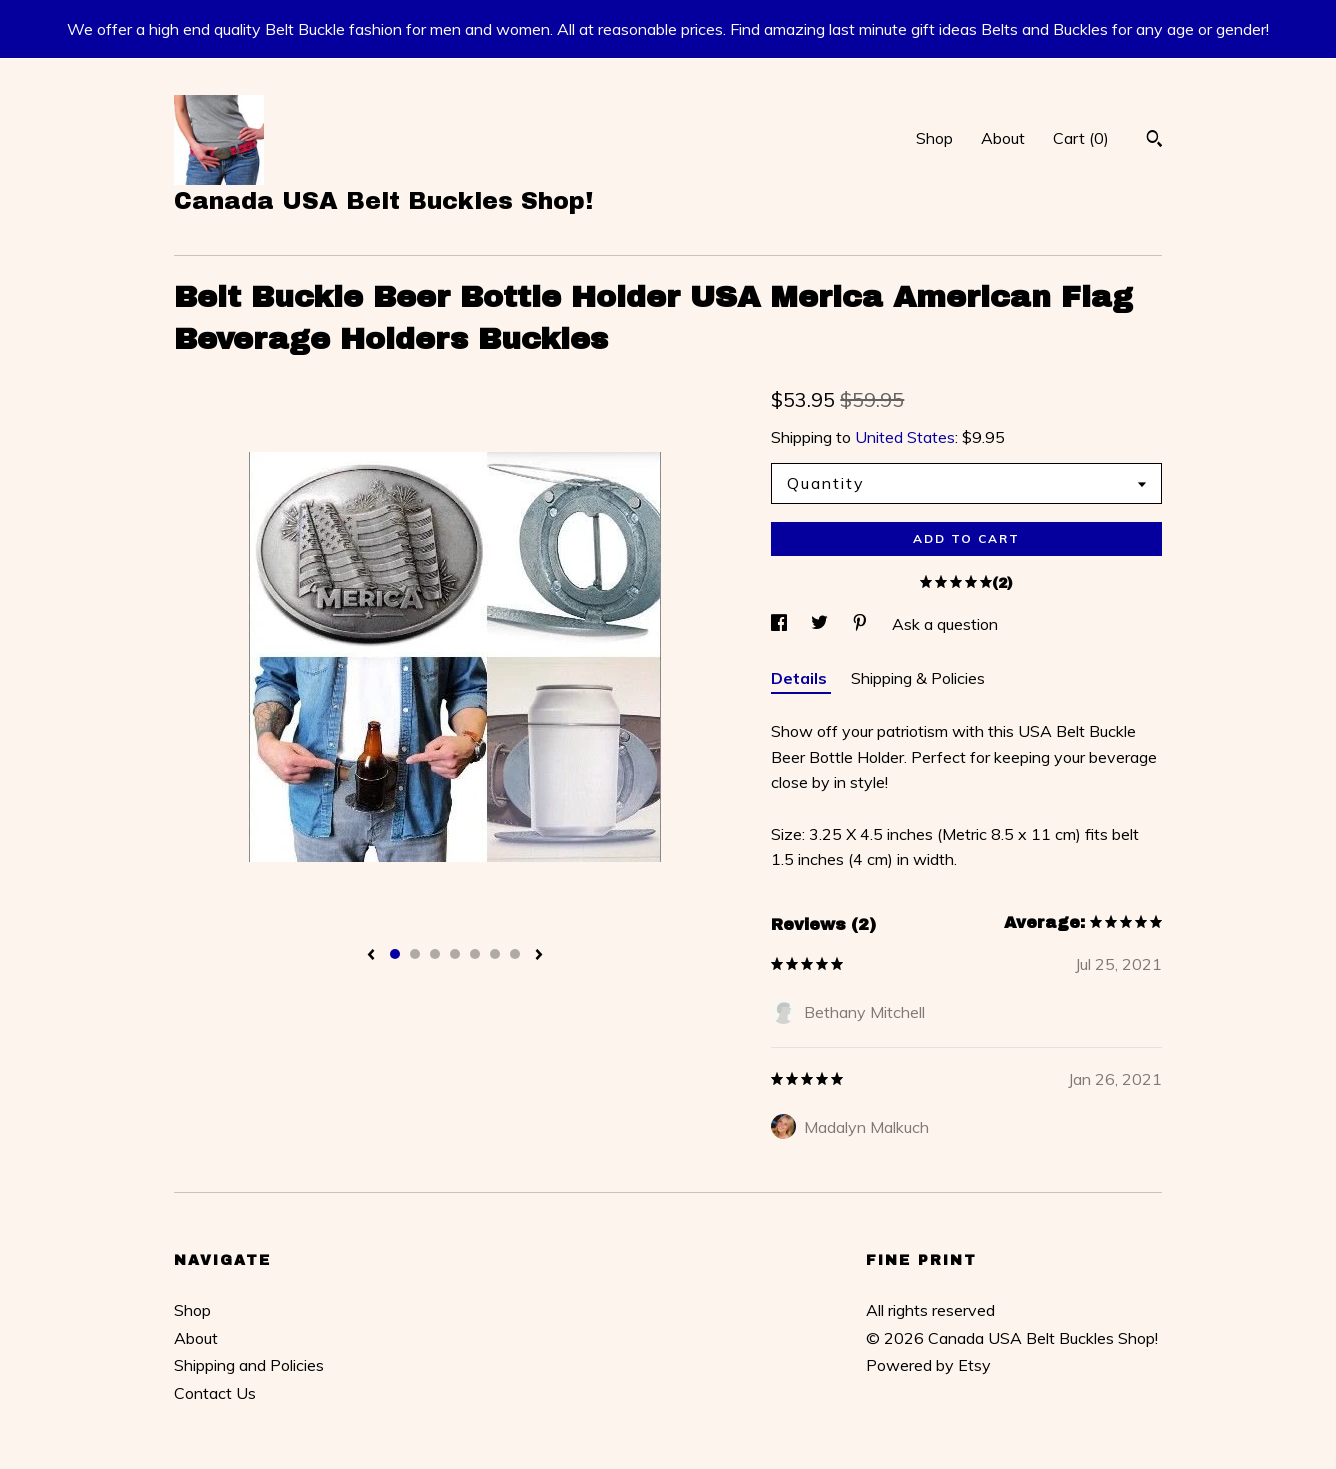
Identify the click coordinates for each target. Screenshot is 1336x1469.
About (1003, 138)
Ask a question (945, 624)
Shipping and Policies (249, 1365)
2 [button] (415, 954)
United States (905, 437)
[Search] (1154, 141)
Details (801, 678)
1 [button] (395, 954)
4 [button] (455, 954)
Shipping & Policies (918, 678)
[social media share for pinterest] (862, 624)
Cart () (1081, 138)
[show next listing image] (539, 956)
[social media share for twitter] (821, 624)
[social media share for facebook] (781, 624)
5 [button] (475, 954)
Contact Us (215, 1393)
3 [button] (435, 954)
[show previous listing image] (371, 956)
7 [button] (515, 954)
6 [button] (495, 954)
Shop (934, 138)
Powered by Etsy (928, 1365)
